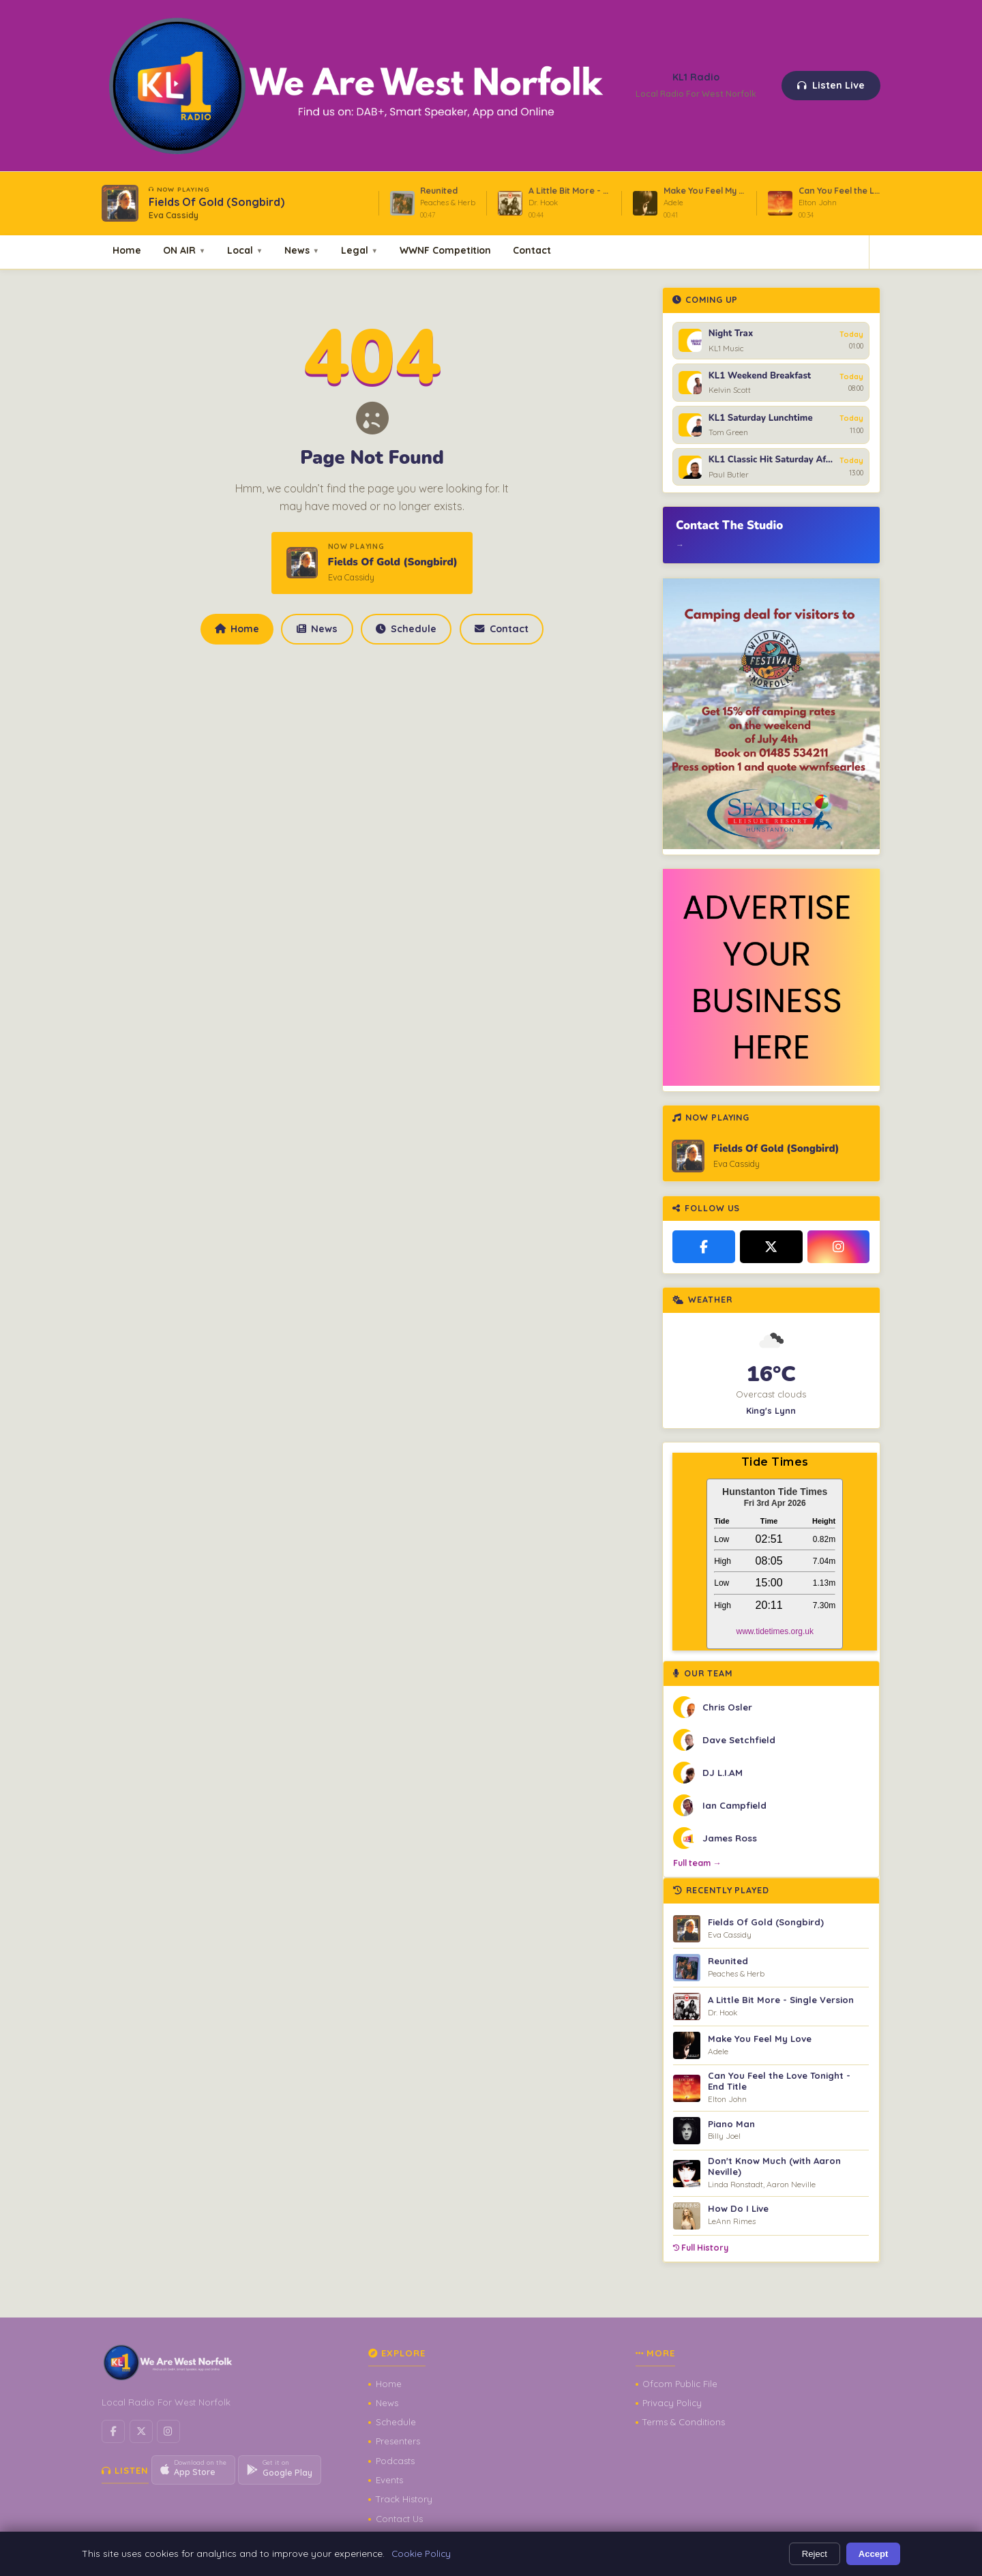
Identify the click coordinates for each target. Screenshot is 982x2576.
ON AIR (184, 250)
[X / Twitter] (771, 1246)
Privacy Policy (672, 2402)
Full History (700, 2247)
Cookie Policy (421, 2553)
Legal (359, 250)
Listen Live (831, 85)
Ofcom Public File (679, 2383)
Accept (874, 2554)
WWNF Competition (445, 250)
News (301, 250)
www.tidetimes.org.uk (775, 1631)
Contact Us (399, 2518)
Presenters (398, 2441)
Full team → (697, 1863)
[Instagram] (838, 1246)
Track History (404, 2498)
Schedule (406, 629)
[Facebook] (703, 1246)
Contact (532, 250)
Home (127, 250)
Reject (814, 2554)
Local (245, 250)
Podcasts (395, 2460)
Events (389, 2479)
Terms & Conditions (683, 2421)
